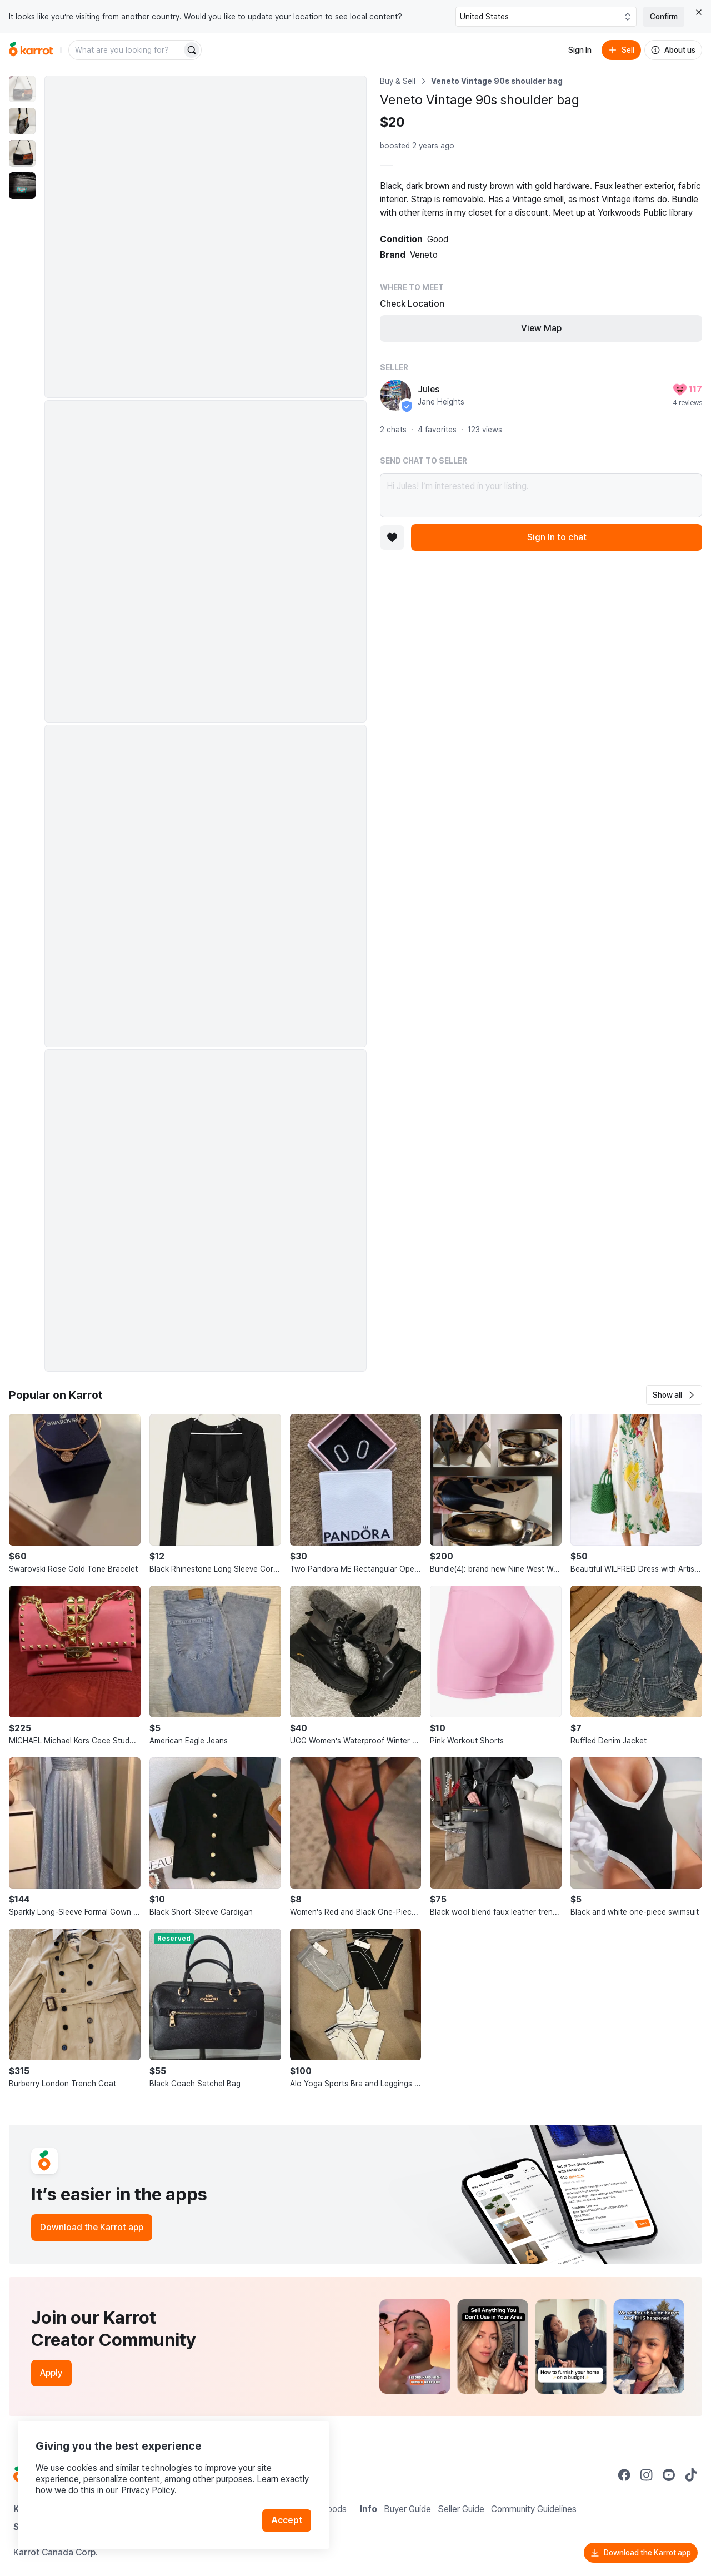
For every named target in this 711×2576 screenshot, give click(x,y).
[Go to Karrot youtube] (668, 2475)
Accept (286, 2520)
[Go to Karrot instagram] (646, 2475)
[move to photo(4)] (22, 185)
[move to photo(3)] (22, 153)
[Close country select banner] (699, 12)
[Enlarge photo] (205, 237)
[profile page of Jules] (395, 395)
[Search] (191, 50)
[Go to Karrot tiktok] (691, 2475)
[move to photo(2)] (22, 121)
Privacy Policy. (149, 2490)
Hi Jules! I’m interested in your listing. (541, 495)
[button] (674, 1395)
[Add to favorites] (392, 537)
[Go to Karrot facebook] (624, 2475)
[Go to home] (31, 50)
